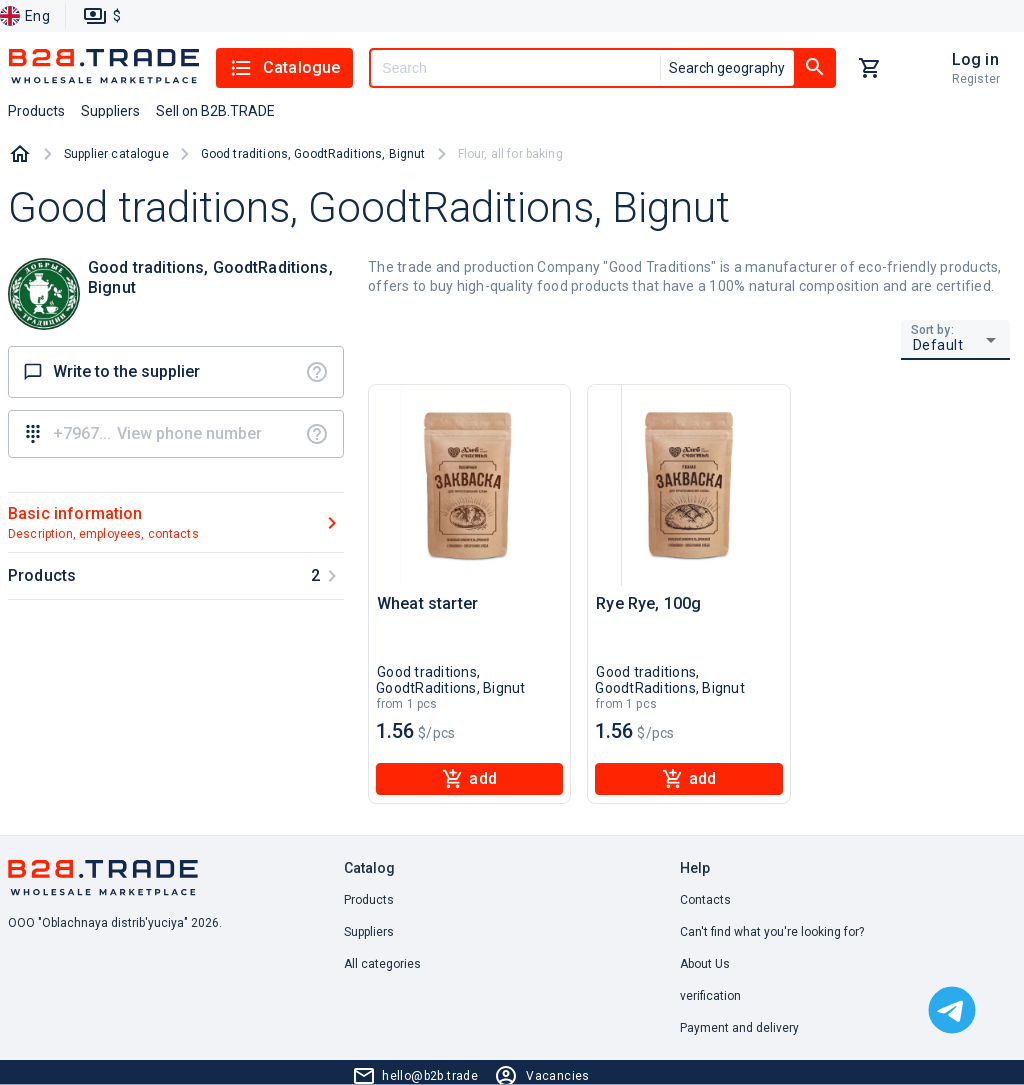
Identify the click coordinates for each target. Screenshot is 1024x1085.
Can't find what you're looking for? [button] (772, 932)
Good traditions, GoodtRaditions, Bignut (313, 154)
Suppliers (369, 932)
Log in (975, 59)
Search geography (727, 68)
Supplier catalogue (116, 154)
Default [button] (938, 345)
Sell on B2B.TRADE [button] (215, 111)
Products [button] (36, 111)
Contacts (705, 900)
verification (710, 996)
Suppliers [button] (110, 111)
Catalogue (284, 68)
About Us (705, 964)
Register (976, 79)
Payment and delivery (739, 1028)
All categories (382, 964)
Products (369, 900)
